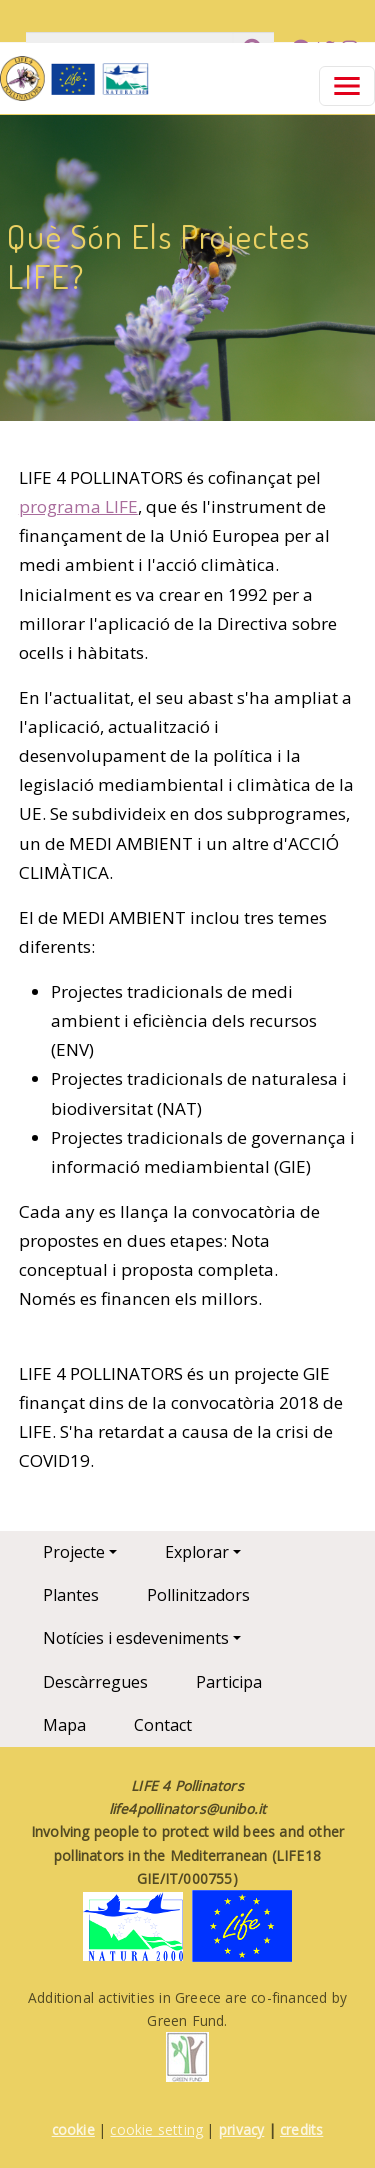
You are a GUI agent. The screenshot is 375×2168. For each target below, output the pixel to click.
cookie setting (156, 2129)
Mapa (64, 1725)
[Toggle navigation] (347, 86)
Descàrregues (95, 1682)
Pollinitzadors (198, 1595)
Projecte (74, 1552)
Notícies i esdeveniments (136, 1638)
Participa (229, 1682)
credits (301, 2129)
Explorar (197, 1552)
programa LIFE (78, 506)
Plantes (71, 1595)
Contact (163, 1725)
